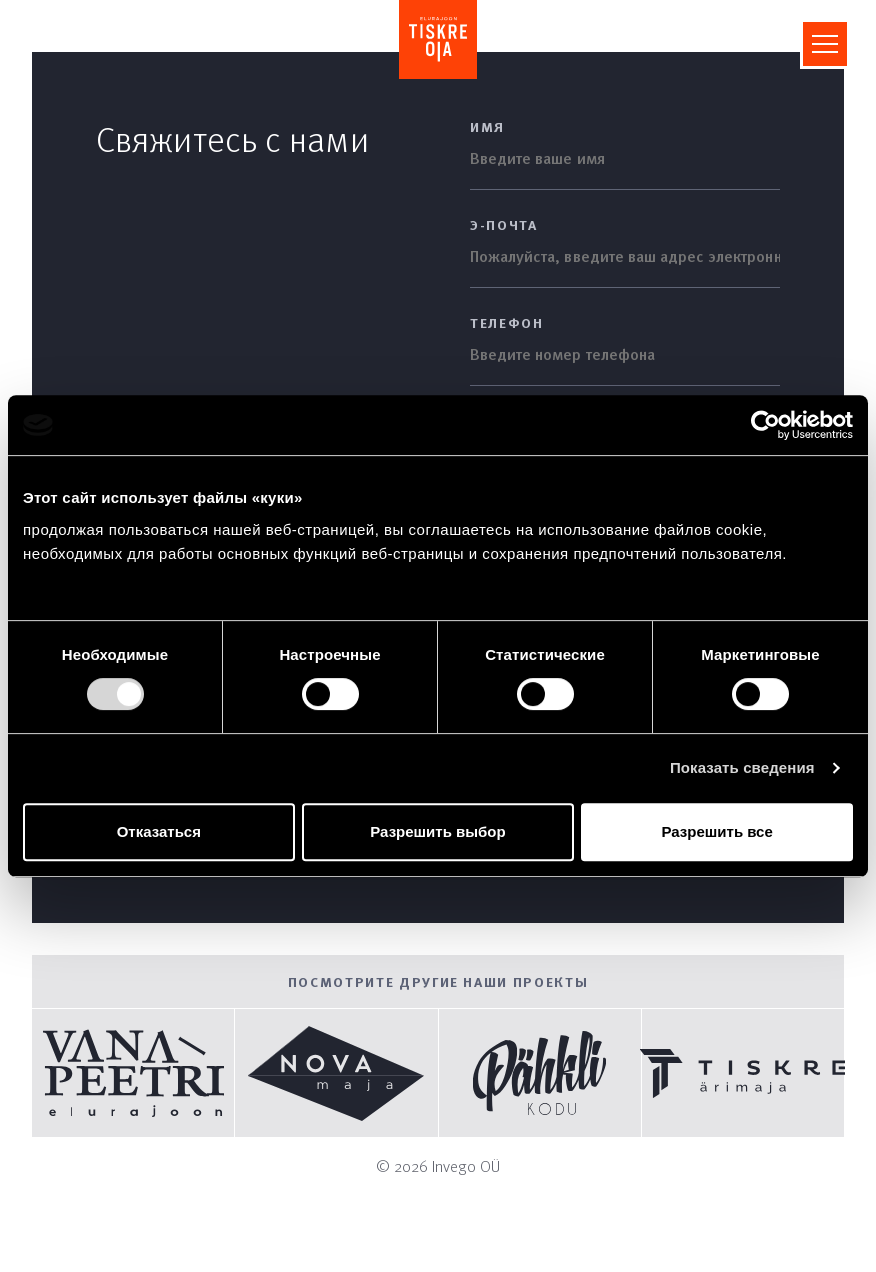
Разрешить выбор (437, 831)
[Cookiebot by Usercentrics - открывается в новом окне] (765, 425)
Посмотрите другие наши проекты (438, 981)
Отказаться (159, 831)
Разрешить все (717, 831)
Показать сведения (742, 767)
